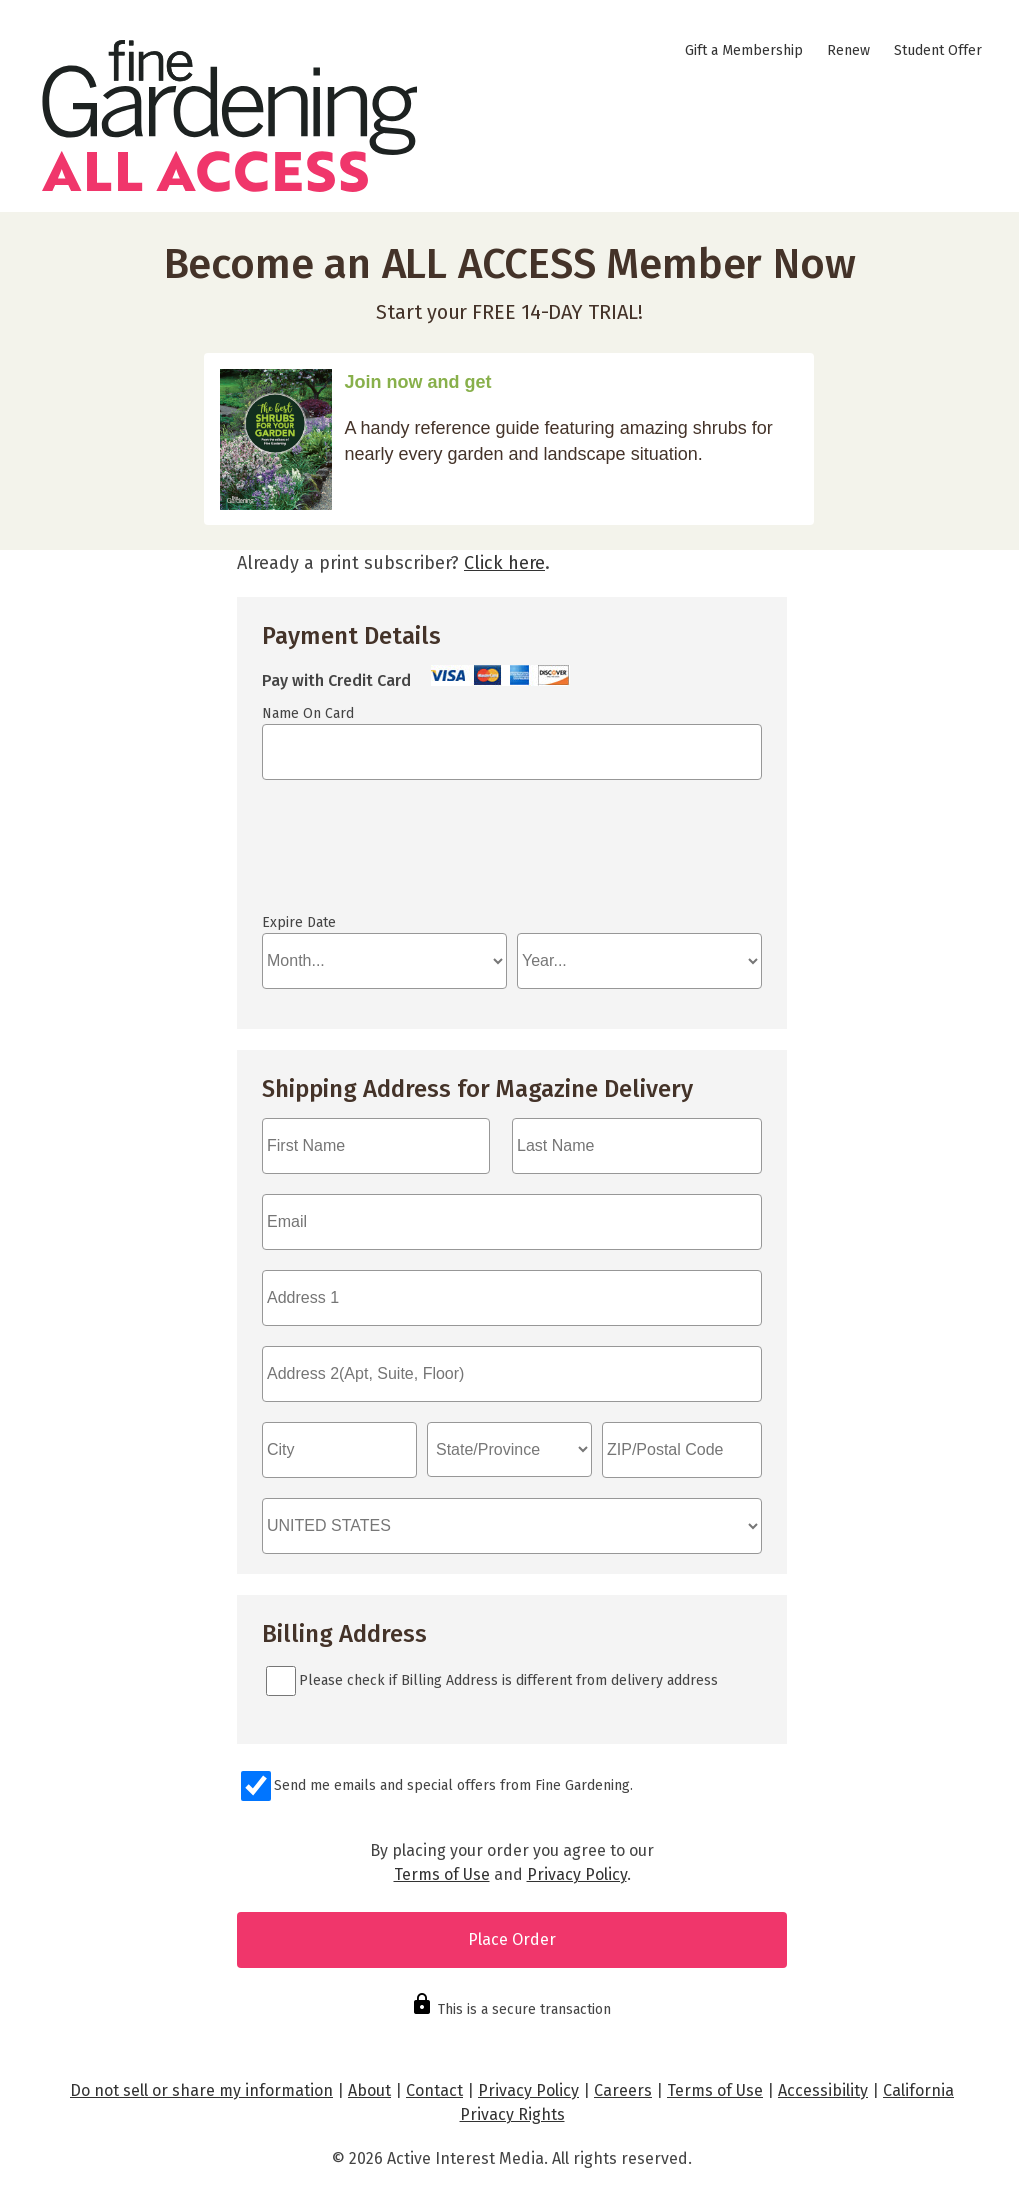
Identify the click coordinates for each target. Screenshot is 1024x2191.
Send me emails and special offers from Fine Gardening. (453, 1785)
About (369, 2090)
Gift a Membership (744, 50)
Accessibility (823, 2090)
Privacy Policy (577, 1874)
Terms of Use (442, 1874)
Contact (434, 2090)
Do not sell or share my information (201, 2090)
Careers (623, 2090)
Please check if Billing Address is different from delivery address (508, 1680)
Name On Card (308, 713)
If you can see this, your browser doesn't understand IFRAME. (352, 856)
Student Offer (938, 50)
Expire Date (299, 922)
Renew (848, 50)
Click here (504, 563)
